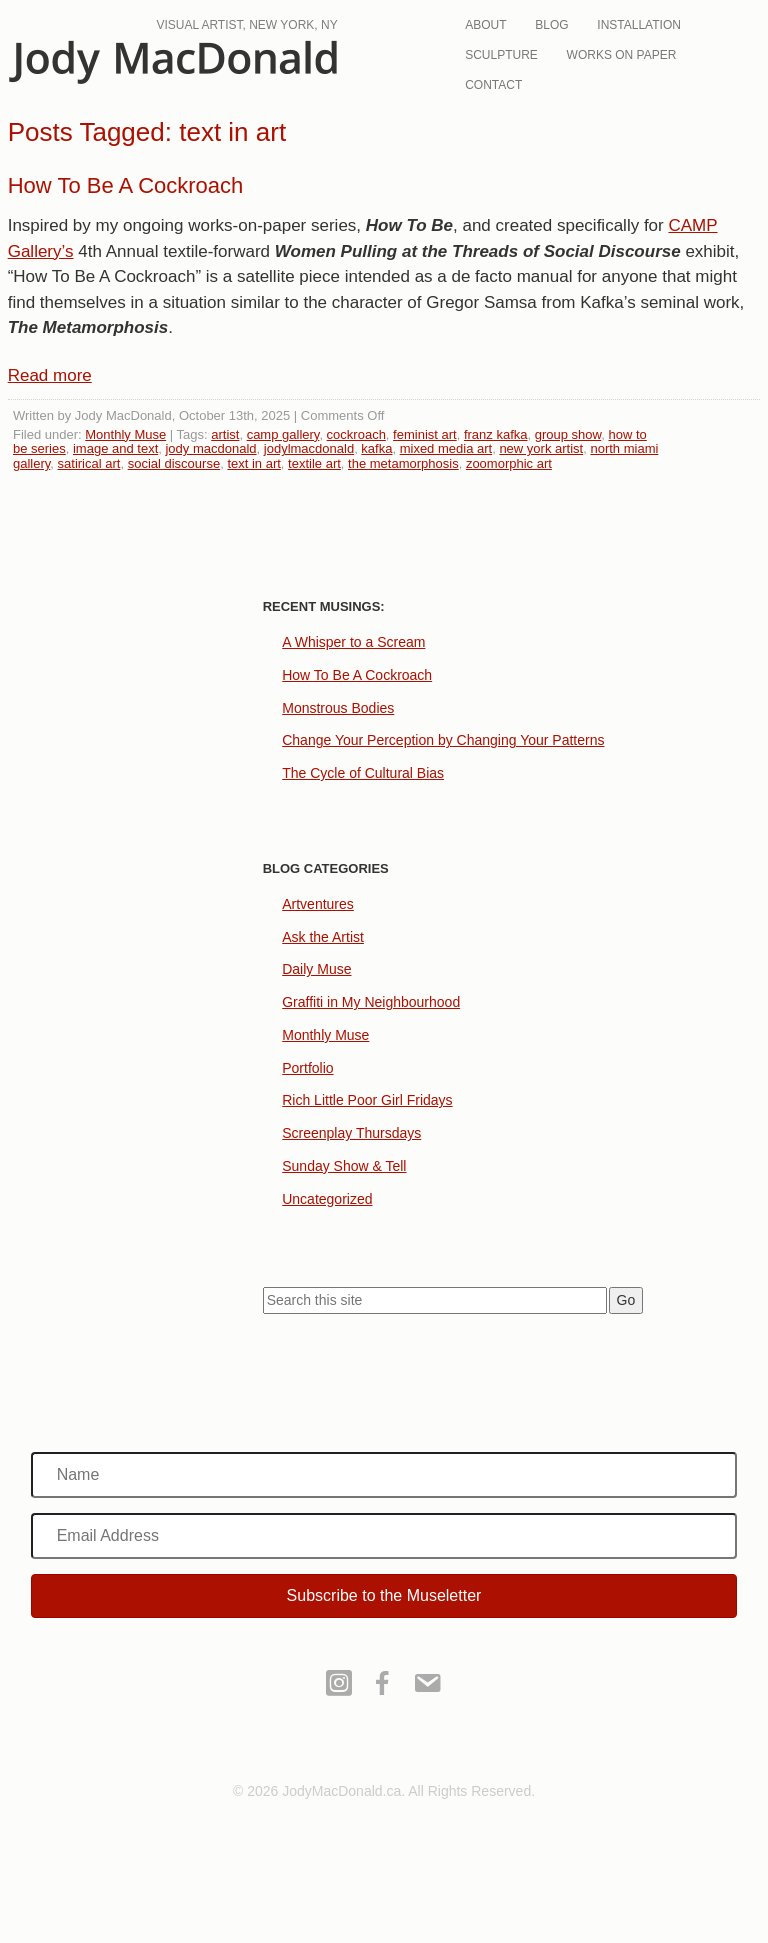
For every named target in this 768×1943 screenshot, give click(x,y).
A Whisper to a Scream (353, 642)
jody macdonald (210, 448)
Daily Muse (316, 969)
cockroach (356, 434)
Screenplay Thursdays (351, 1133)
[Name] (384, 1475)
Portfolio (307, 1068)
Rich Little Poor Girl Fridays (367, 1100)
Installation (639, 25)
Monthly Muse (125, 434)
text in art (253, 463)
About (485, 25)
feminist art (425, 434)
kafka (376, 448)
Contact (493, 85)
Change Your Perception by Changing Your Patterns (443, 740)
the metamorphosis (403, 463)
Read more (50, 375)
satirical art (89, 463)
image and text (115, 448)
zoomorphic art (509, 463)
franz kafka (496, 434)
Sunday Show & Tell (344, 1166)
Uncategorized (327, 1199)
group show (568, 434)
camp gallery (283, 434)
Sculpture (501, 55)
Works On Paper (622, 55)
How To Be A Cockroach (126, 185)
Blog (551, 25)
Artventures (318, 904)
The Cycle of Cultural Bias (363, 773)
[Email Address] (384, 1536)
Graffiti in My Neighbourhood (371, 1002)
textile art (314, 463)
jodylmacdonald (309, 448)
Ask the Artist (323, 937)
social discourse (174, 463)
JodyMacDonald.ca (173, 62)
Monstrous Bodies (338, 708)
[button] (384, 1596)
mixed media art (446, 448)
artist (225, 434)
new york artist (541, 448)
